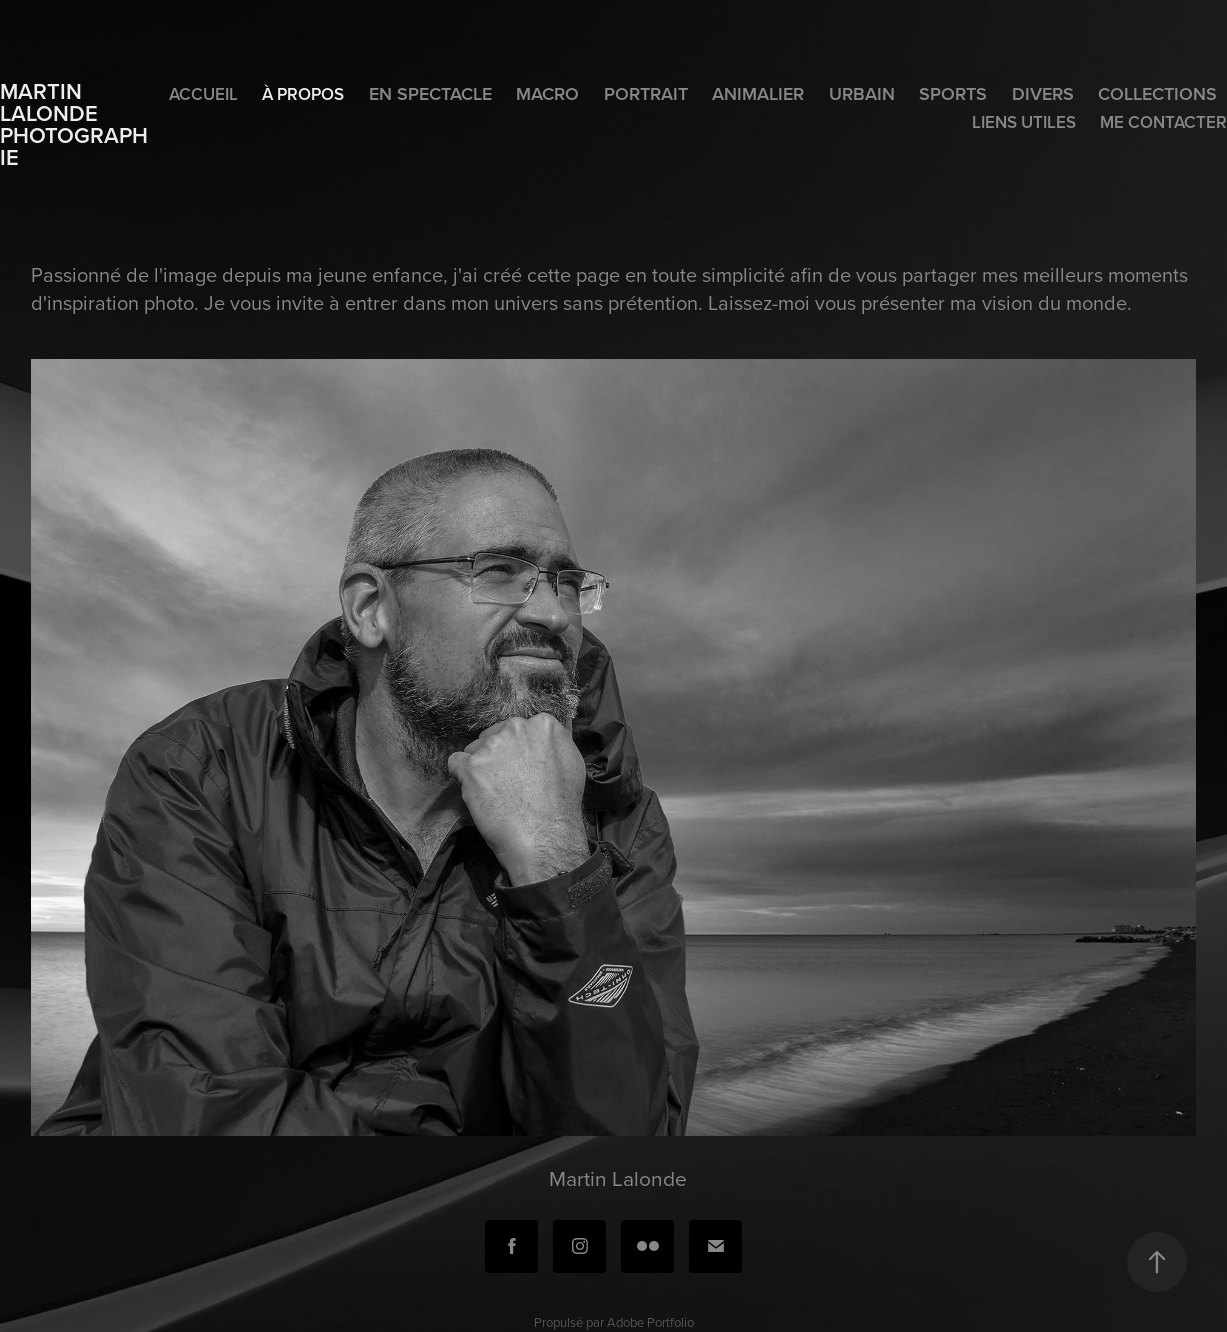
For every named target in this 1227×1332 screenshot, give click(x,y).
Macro (547, 93)
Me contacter (1163, 122)
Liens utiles (1024, 122)
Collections (1157, 93)
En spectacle (430, 93)
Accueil (203, 94)
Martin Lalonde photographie (74, 124)
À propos (303, 94)
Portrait (646, 93)
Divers (1043, 93)
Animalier (758, 93)
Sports (953, 93)
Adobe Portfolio (650, 1322)
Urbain (862, 93)
